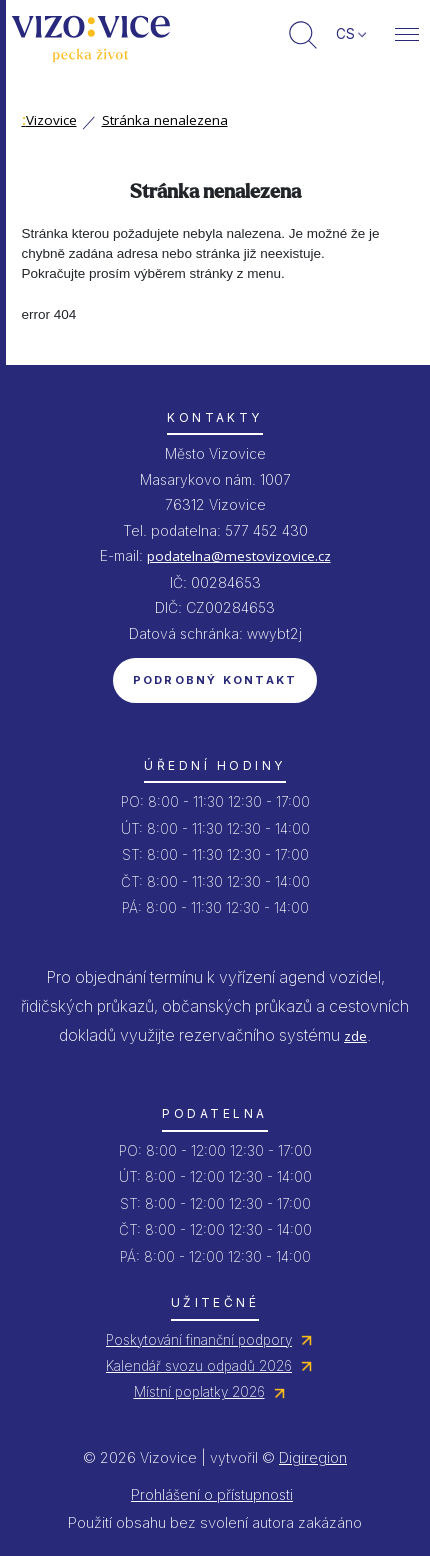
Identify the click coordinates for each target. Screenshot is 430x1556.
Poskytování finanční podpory (199, 1340)
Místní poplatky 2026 (199, 1392)
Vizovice (49, 120)
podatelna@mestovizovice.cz (239, 556)
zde (355, 1036)
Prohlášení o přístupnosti (212, 1494)
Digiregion (313, 1457)
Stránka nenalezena (165, 120)
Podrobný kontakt (215, 680)
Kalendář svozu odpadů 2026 (199, 1366)
